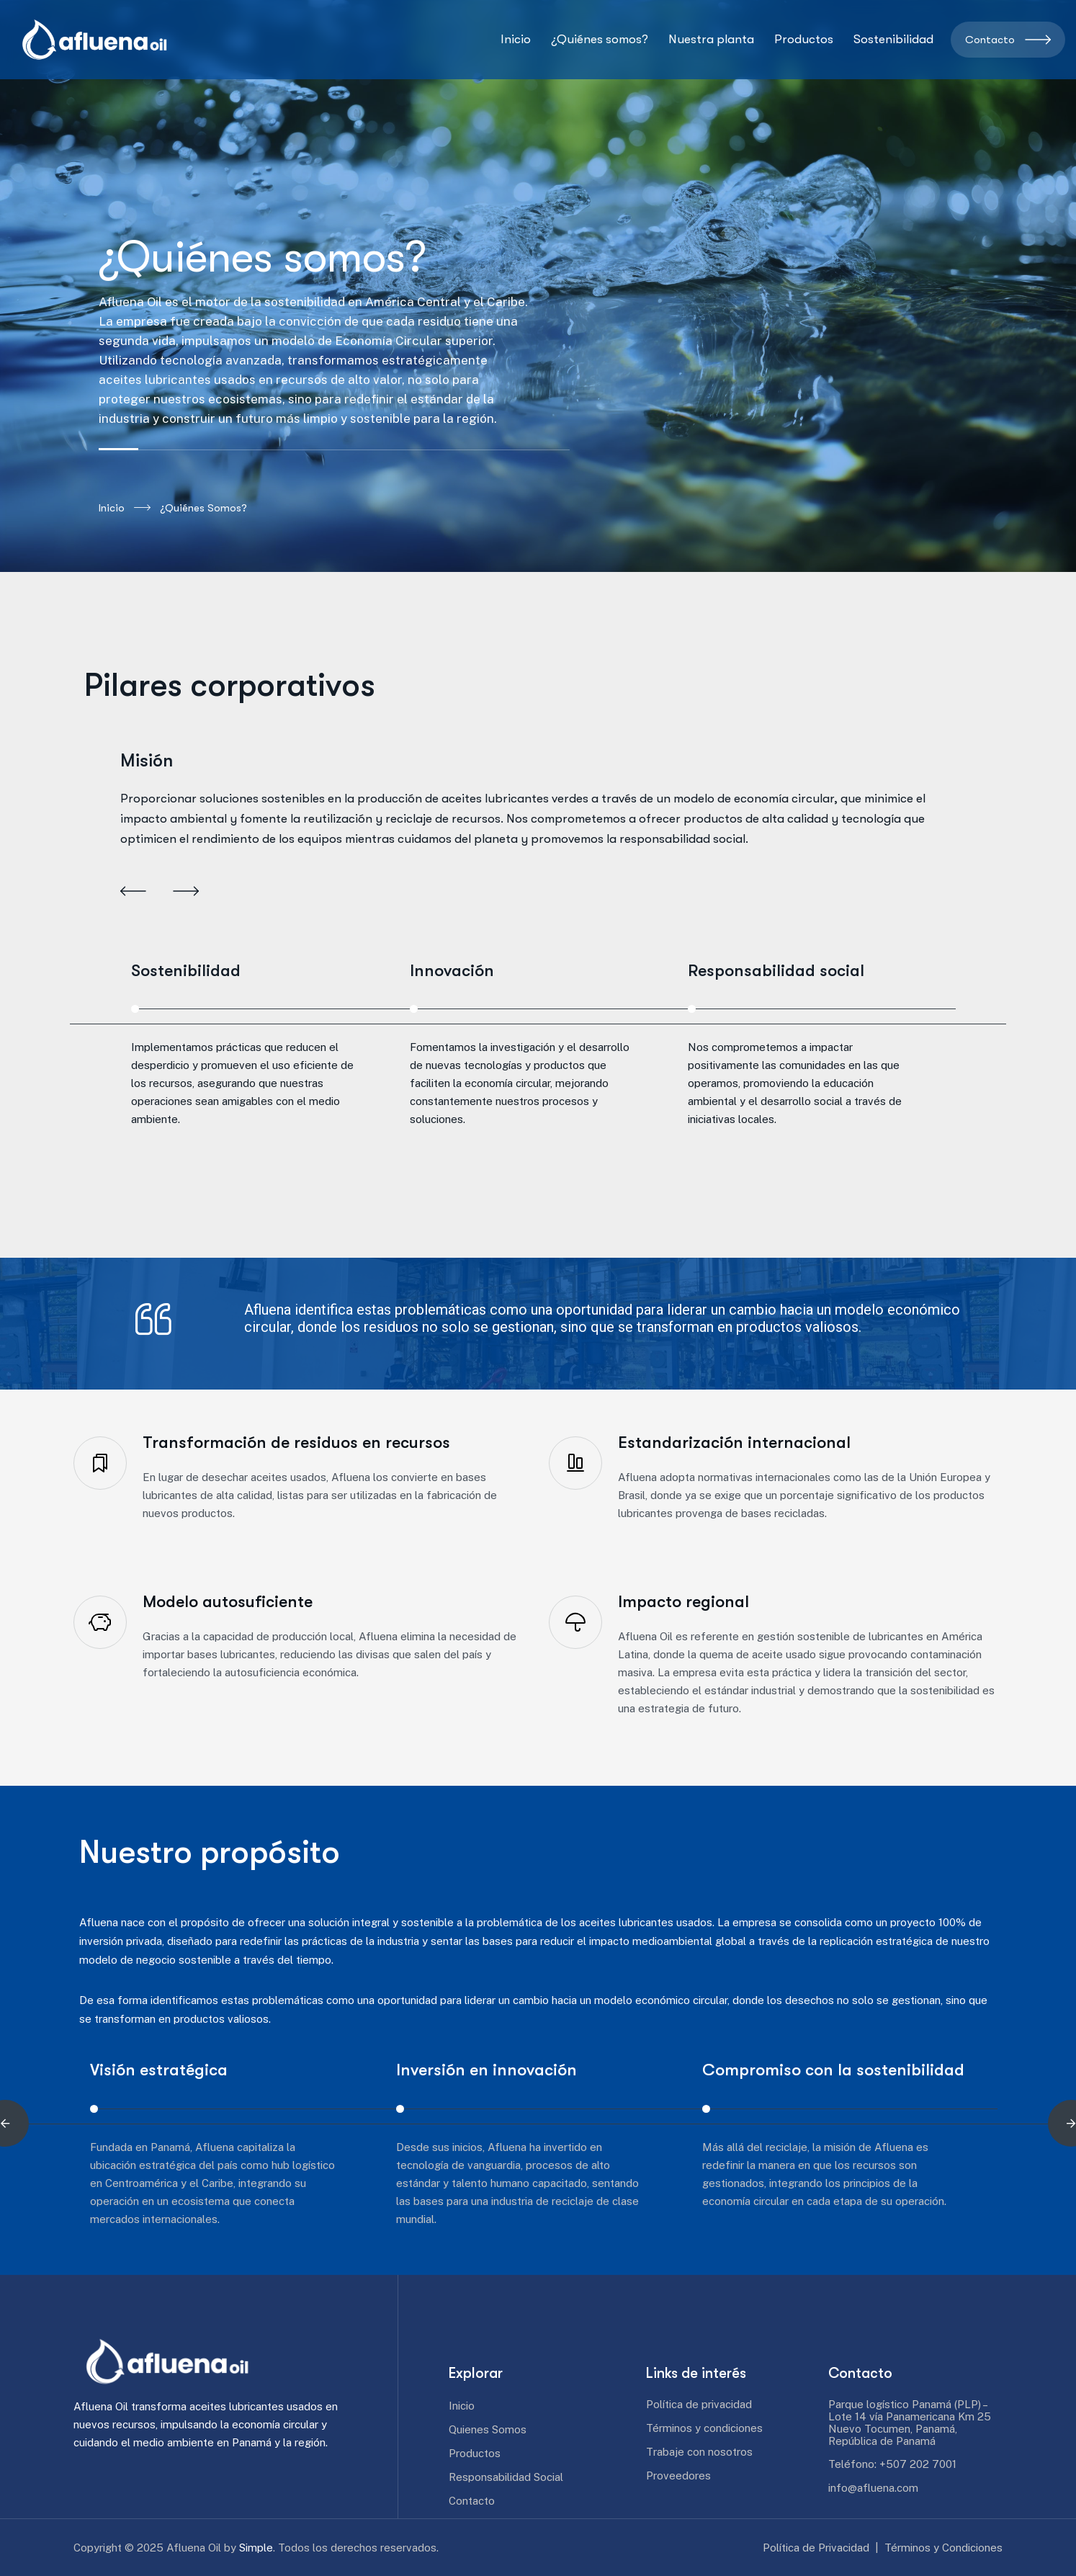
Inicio (125, 507)
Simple (256, 2547)
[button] (133, 892)
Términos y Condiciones (943, 2547)
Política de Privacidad (816, 2547)
